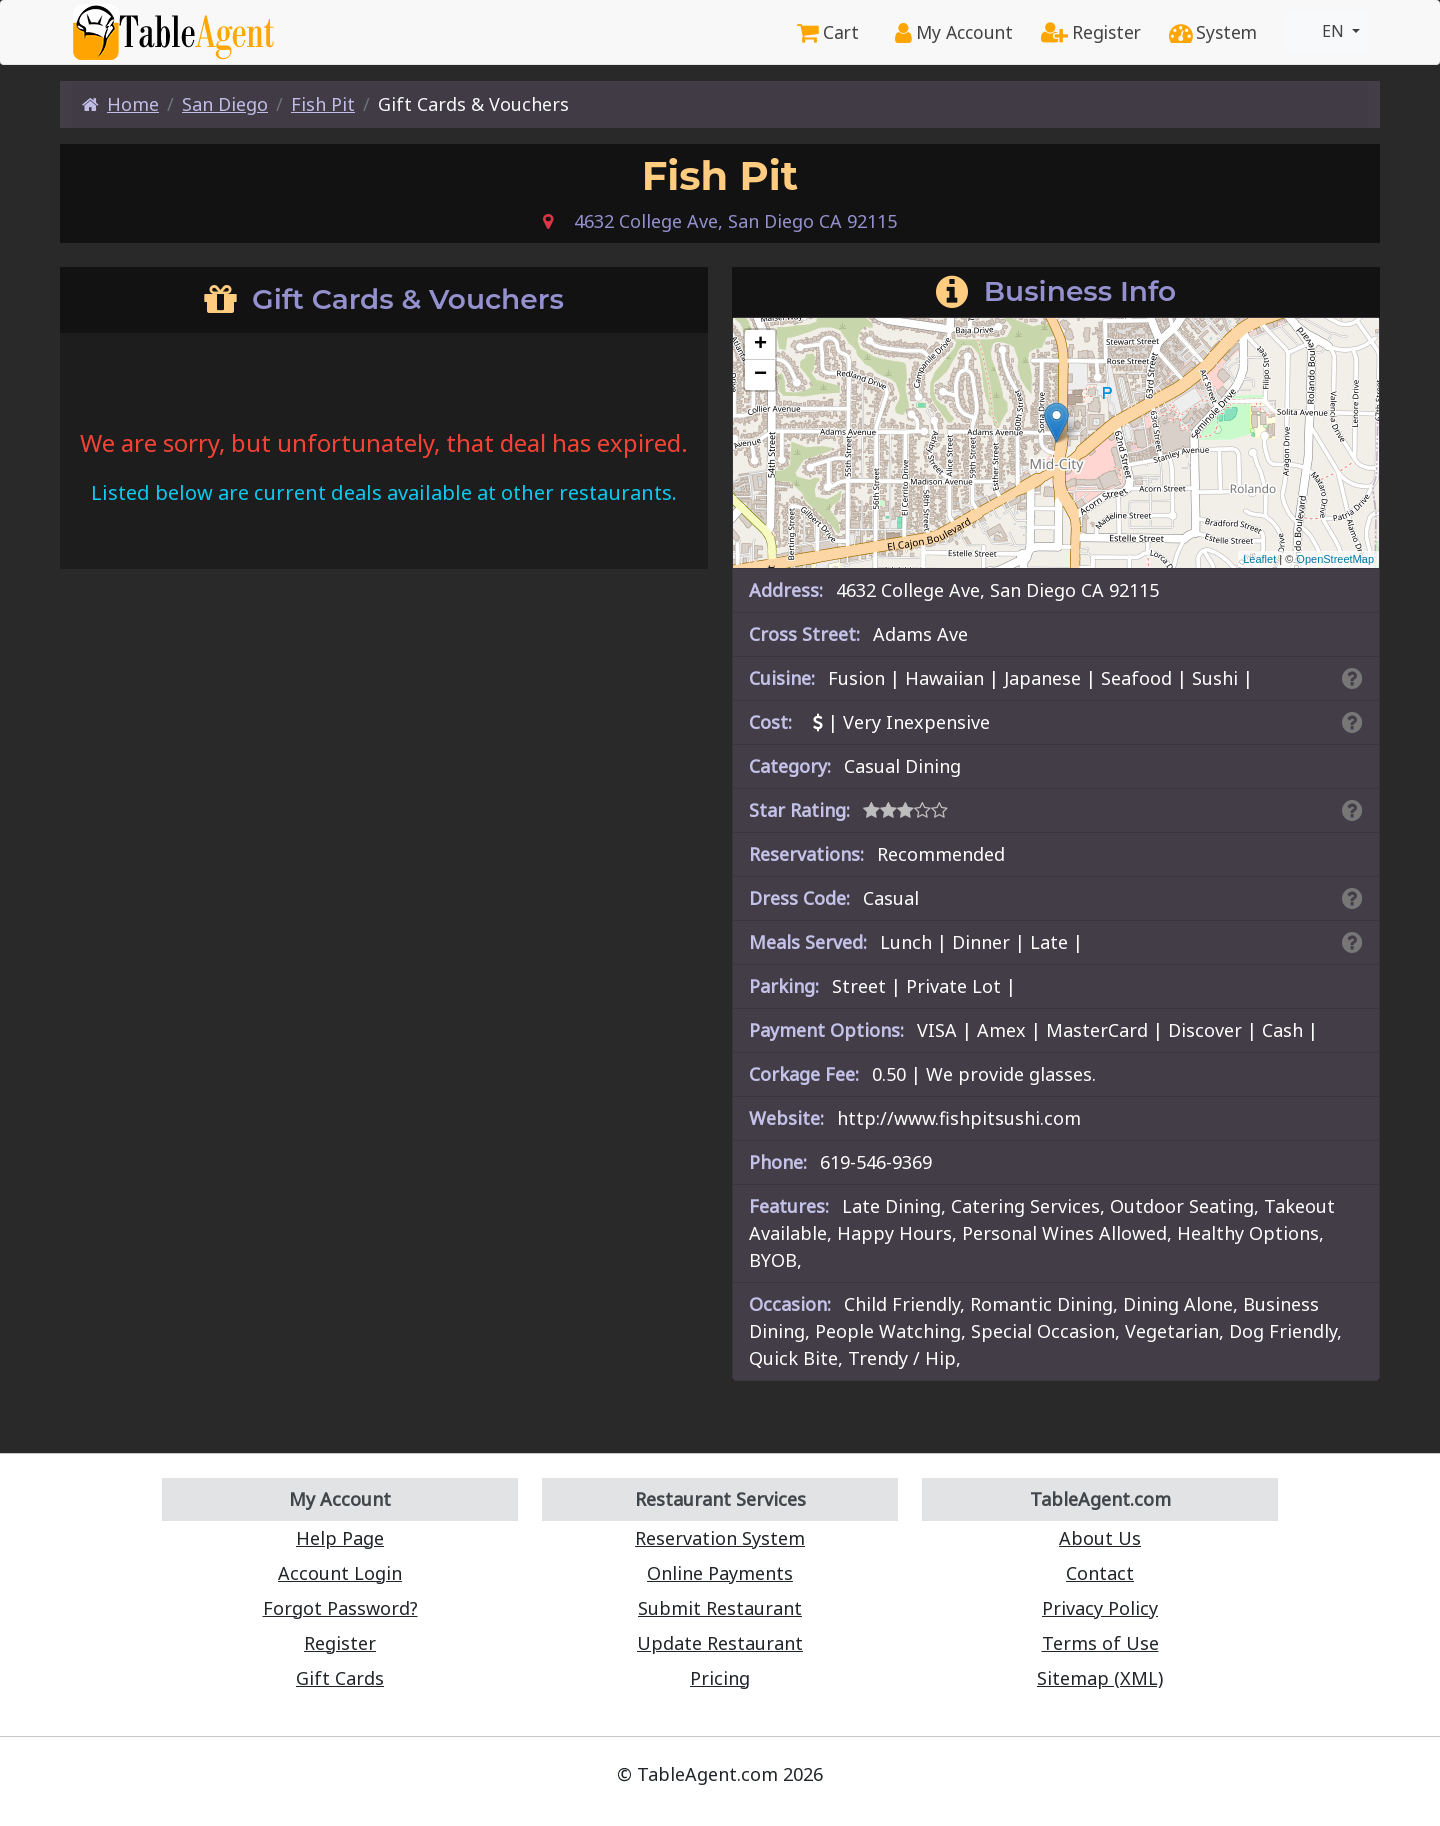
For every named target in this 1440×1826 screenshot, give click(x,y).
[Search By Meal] (1352, 942)
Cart (828, 32)
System (1213, 32)
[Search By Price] (1352, 722)
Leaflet (1259, 559)
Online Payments (720, 1573)
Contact (1100, 1573)
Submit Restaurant (720, 1608)
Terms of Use (1100, 1643)
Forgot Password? (340, 1608)
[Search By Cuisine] (1352, 678)
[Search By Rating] (1352, 810)
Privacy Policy (1100, 1608)
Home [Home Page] (120, 104)
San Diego (225, 104)
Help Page (340, 1538)
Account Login (340, 1573)
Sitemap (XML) (1100, 1678)
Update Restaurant (720, 1643)
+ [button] (760, 345)
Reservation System (720, 1538)
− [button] (760, 375)
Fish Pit (323, 104)
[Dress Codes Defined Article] (1352, 898)
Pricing (720, 1678)
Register (1091, 32)
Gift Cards (340, 1678)
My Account (954, 32)
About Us (1100, 1538)
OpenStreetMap (1335, 559)
